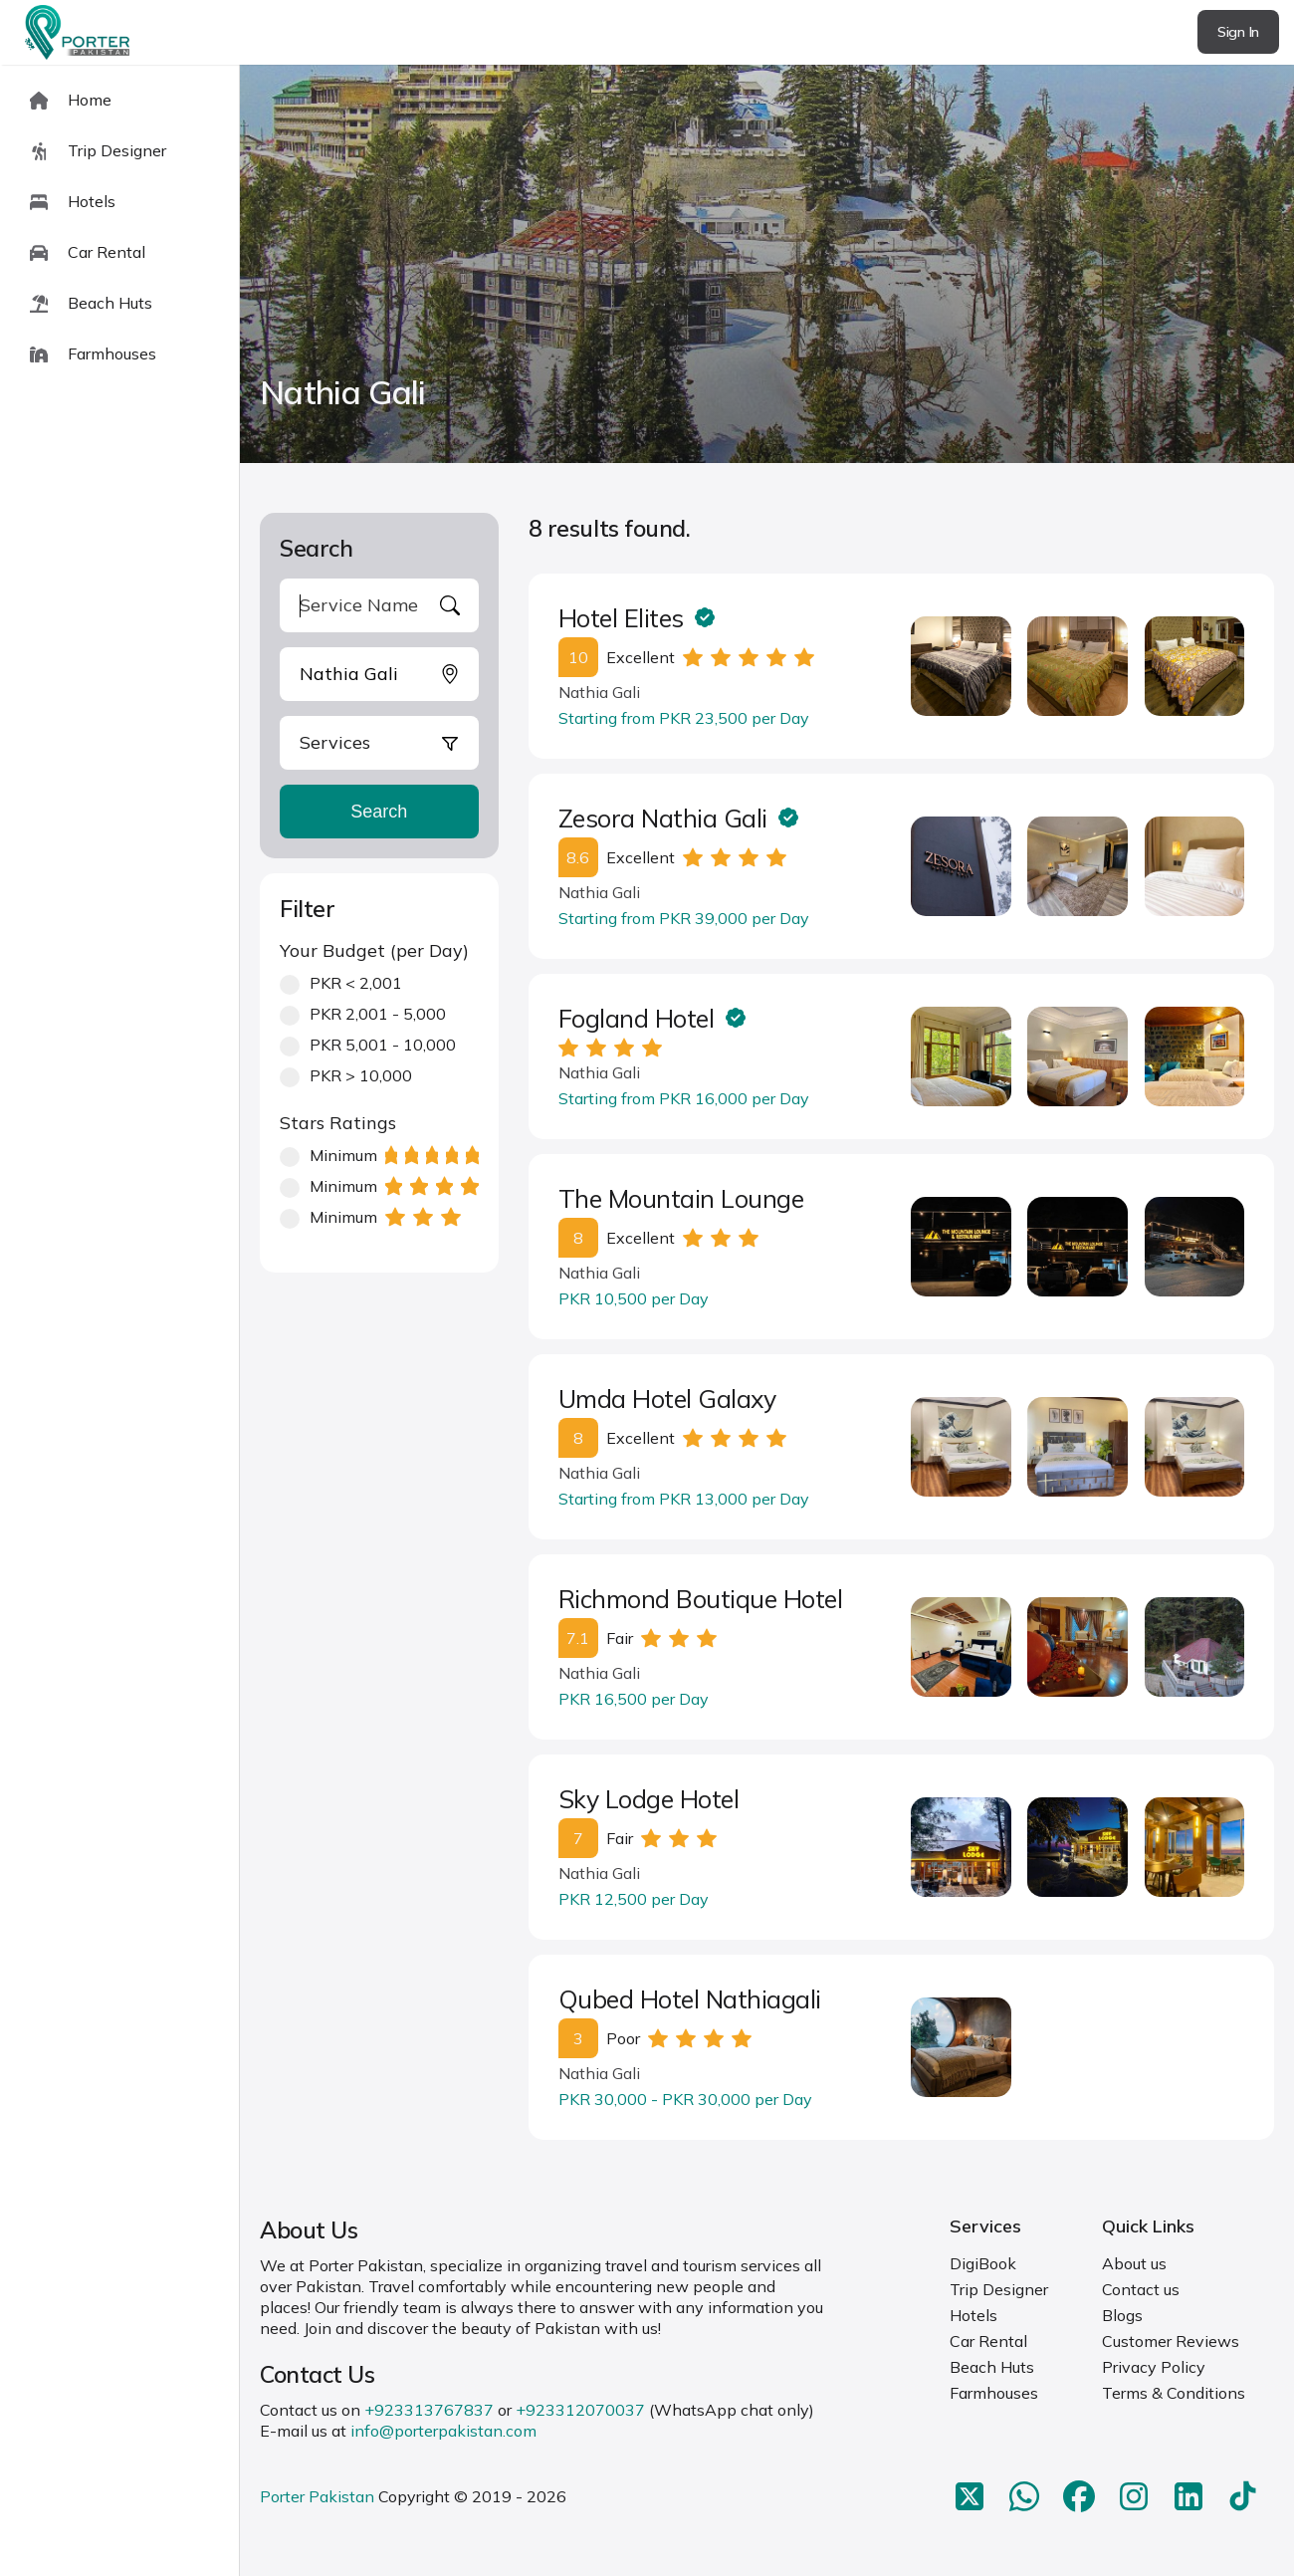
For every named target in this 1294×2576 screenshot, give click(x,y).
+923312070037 (580, 2410)
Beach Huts (992, 2367)
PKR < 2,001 (341, 983)
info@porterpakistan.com (443, 2431)
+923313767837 (429, 2410)
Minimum (379, 1155)
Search (378, 811)
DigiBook (983, 2263)
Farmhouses (994, 2393)
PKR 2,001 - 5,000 (363, 1014)
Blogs (1122, 2315)
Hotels (973, 2315)
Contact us (1141, 2289)
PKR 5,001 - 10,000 (368, 1045)
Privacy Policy (1153, 2367)
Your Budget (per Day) (374, 950)
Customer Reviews (1170, 2341)
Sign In (1238, 32)
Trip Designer (999, 2289)
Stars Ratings (338, 1122)
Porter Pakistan (317, 2496)
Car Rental (988, 2341)
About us (1134, 2263)
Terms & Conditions (1173, 2393)
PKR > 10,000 (346, 1075)
